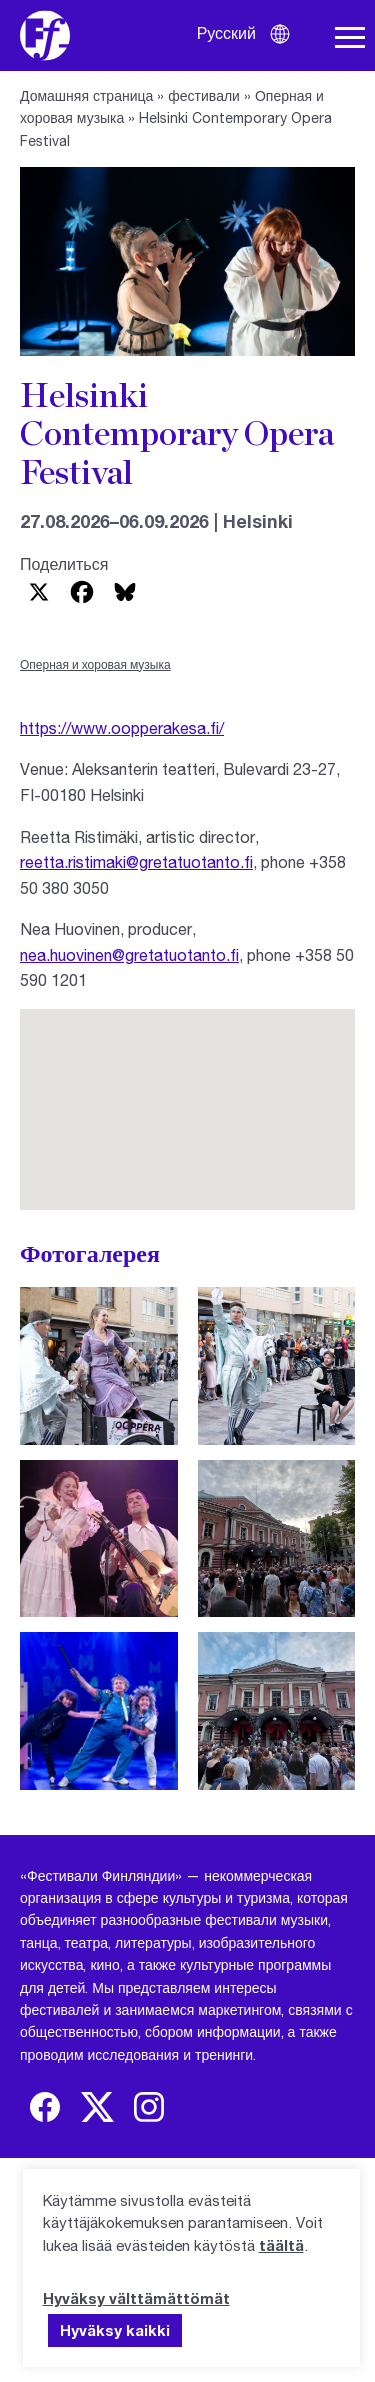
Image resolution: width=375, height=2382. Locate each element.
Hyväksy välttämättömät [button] (136, 2298)
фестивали (204, 95)
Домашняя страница (86, 95)
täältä (281, 2245)
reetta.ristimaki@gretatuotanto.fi (136, 861)
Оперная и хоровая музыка (95, 664)
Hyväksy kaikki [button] (115, 2330)
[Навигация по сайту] (350, 38)
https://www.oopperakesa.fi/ (122, 727)
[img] (45, 2107)
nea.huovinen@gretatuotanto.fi (129, 954)
